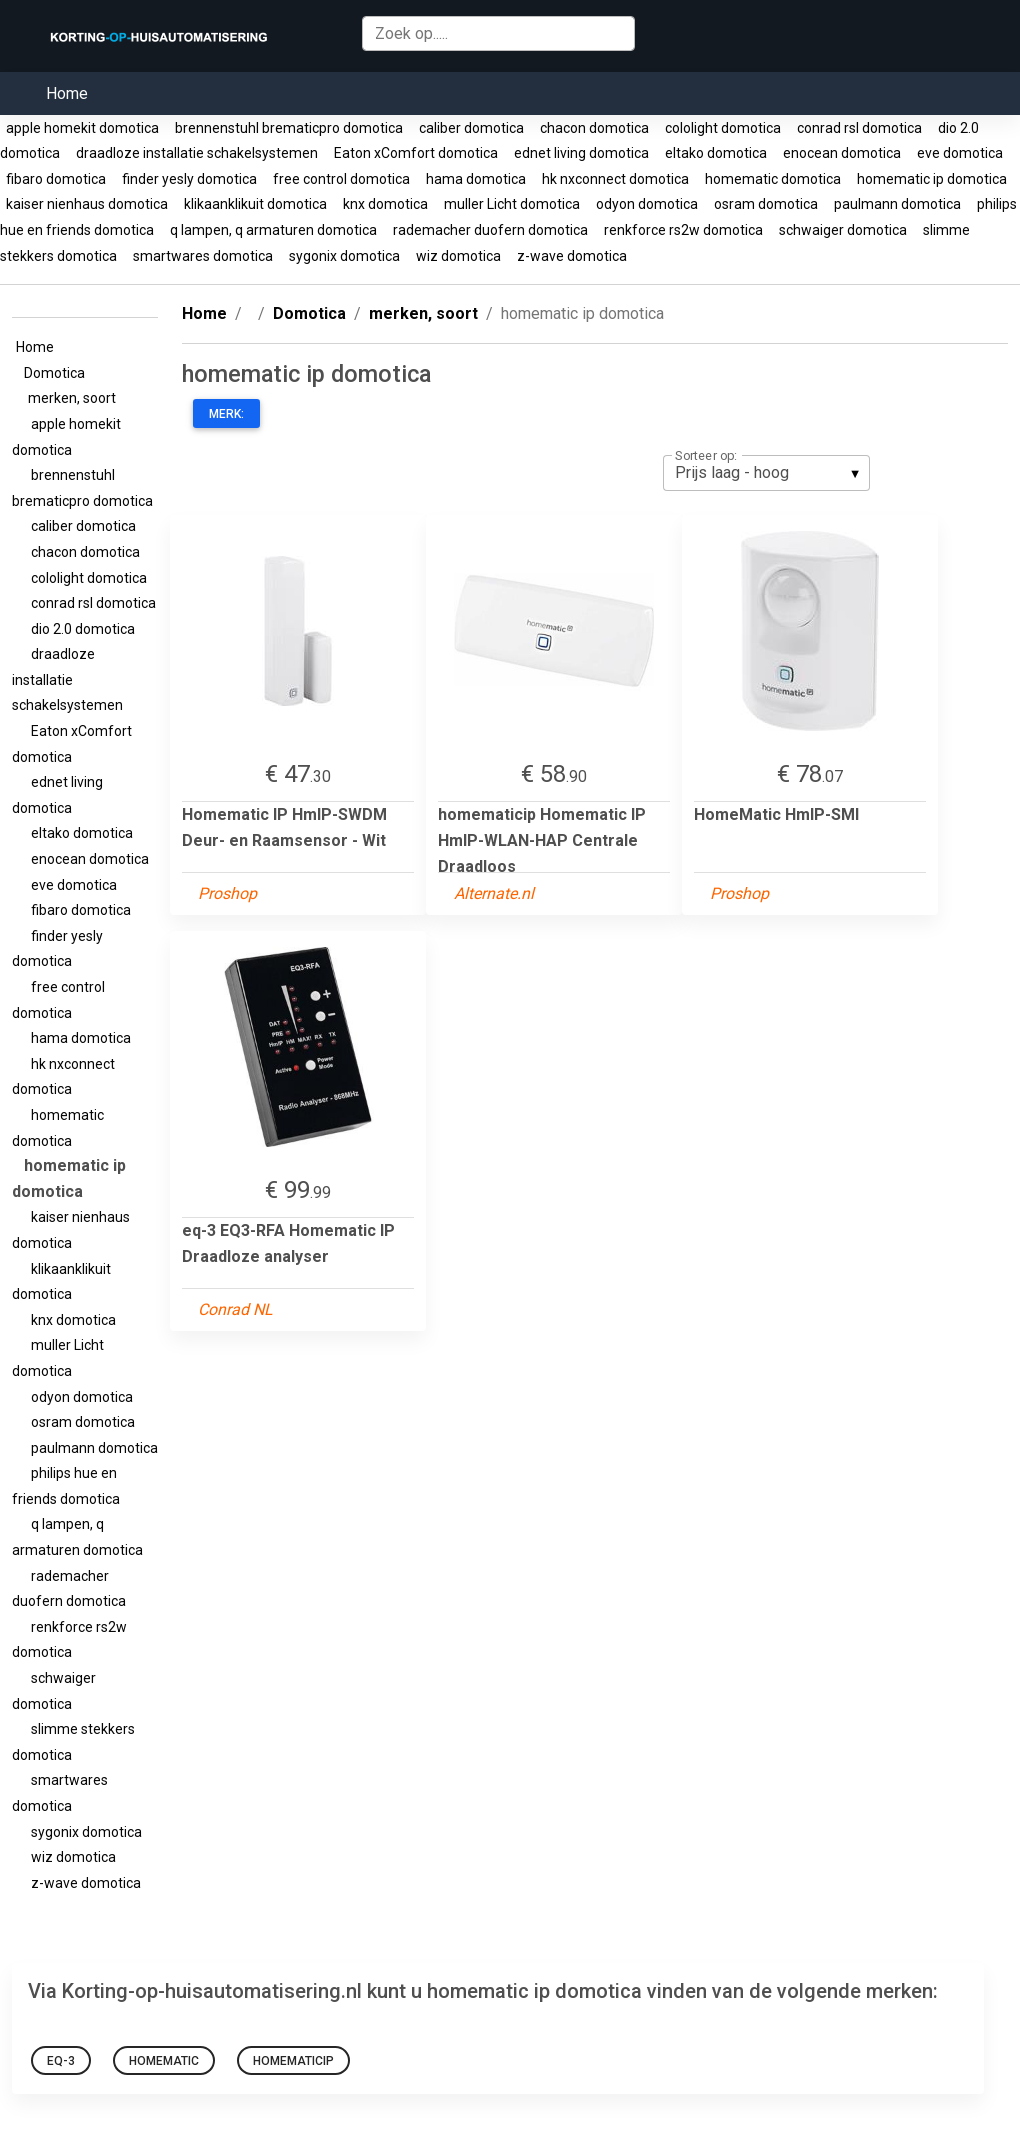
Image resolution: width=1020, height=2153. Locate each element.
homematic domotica (773, 179)
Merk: (226, 414)
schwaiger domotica (843, 230)
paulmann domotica (897, 204)
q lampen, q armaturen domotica (273, 230)
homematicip (293, 2061)
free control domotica (341, 179)
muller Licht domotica (512, 204)
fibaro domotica (56, 179)
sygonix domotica (344, 256)
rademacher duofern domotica (490, 230)
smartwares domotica (203, 256)
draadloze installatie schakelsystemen (197, 153)
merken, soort (75, 398)
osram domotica (766, 204)
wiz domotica (458, 256)
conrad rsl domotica (859, 128)
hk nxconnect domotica (615, 179)
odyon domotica (647, 204)
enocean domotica (842, 153)
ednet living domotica (581, 153)
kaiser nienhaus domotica (87, 204)
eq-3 (61, 2061)
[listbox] (766, 473)
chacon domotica (594, 128)
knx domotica (385, 204)
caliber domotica (471, 128)
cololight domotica (723, 128)
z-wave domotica (572, 256)
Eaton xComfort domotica (416, 153)
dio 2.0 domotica (81, 629)
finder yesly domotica (189, 179)
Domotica (57, 373)
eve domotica (960, 153)
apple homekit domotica (82, 128)
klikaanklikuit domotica (255, 204)
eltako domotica (716, 153)
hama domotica (476, 179)
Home (67, 93)
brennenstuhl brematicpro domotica (289, 128)
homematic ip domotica (932, 179)
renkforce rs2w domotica (683, 230)
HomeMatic (164, 2061)
